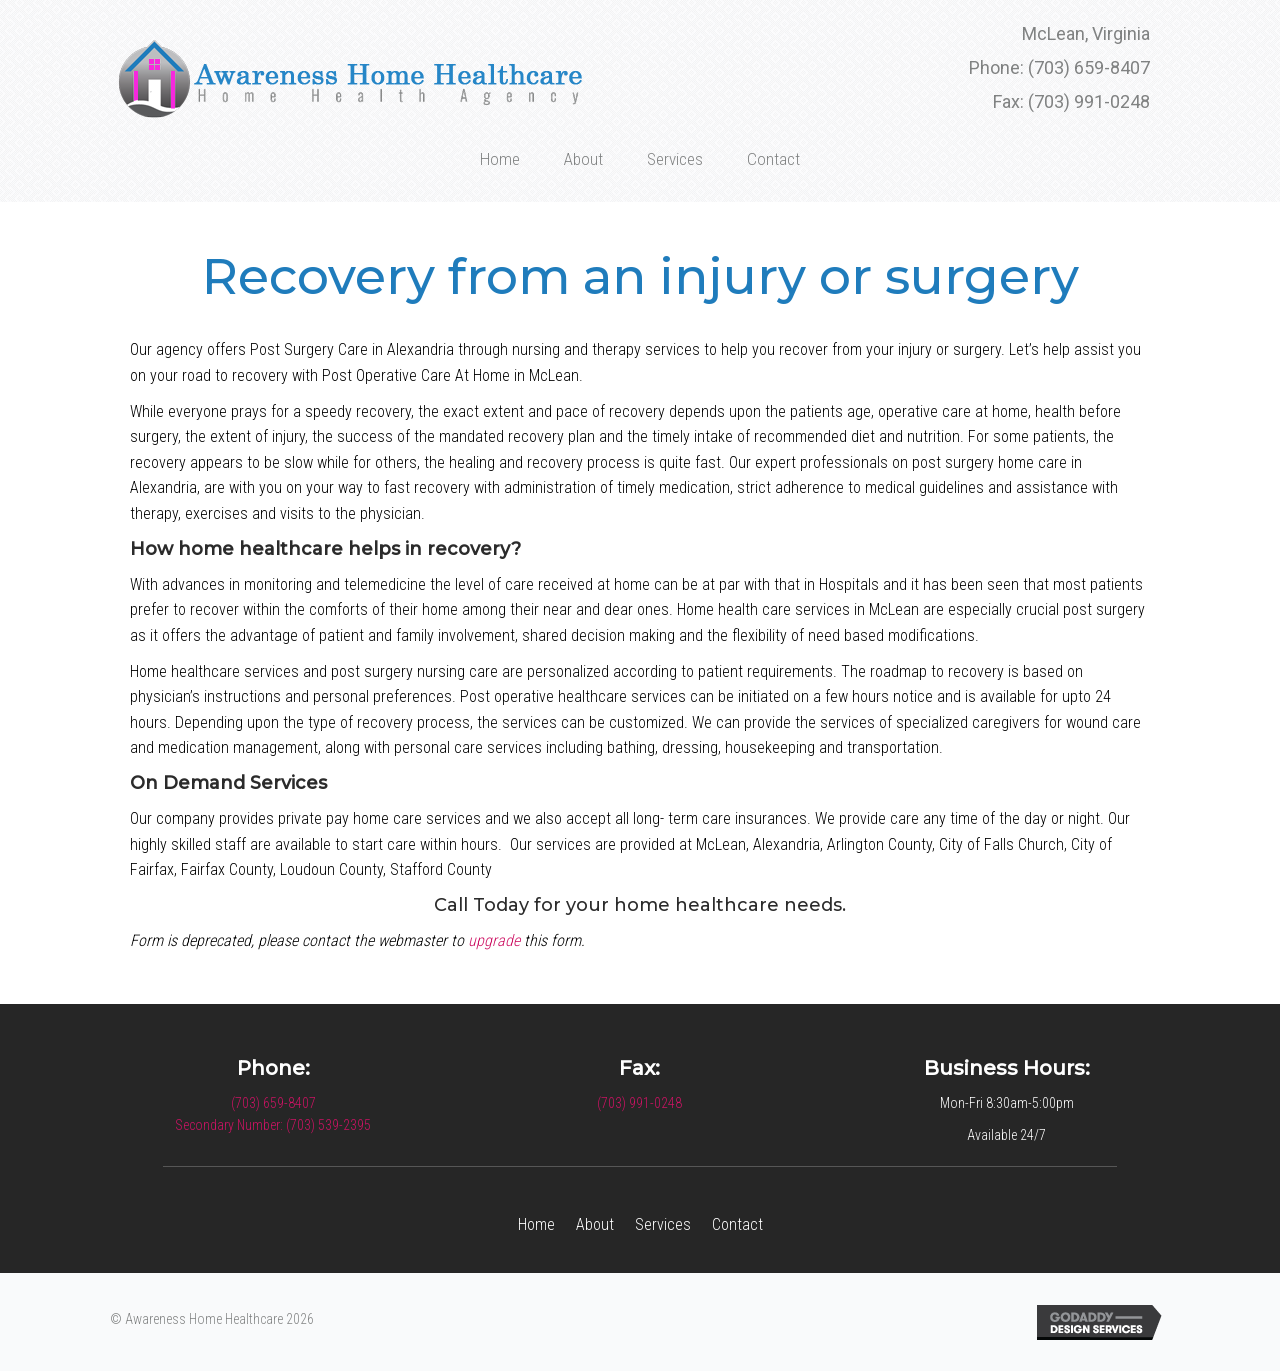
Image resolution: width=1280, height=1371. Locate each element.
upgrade (494, 940)
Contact (737, 1224)
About (595, 1224)
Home (536, 1224)
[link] (500, 156)
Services (663, 1224)
